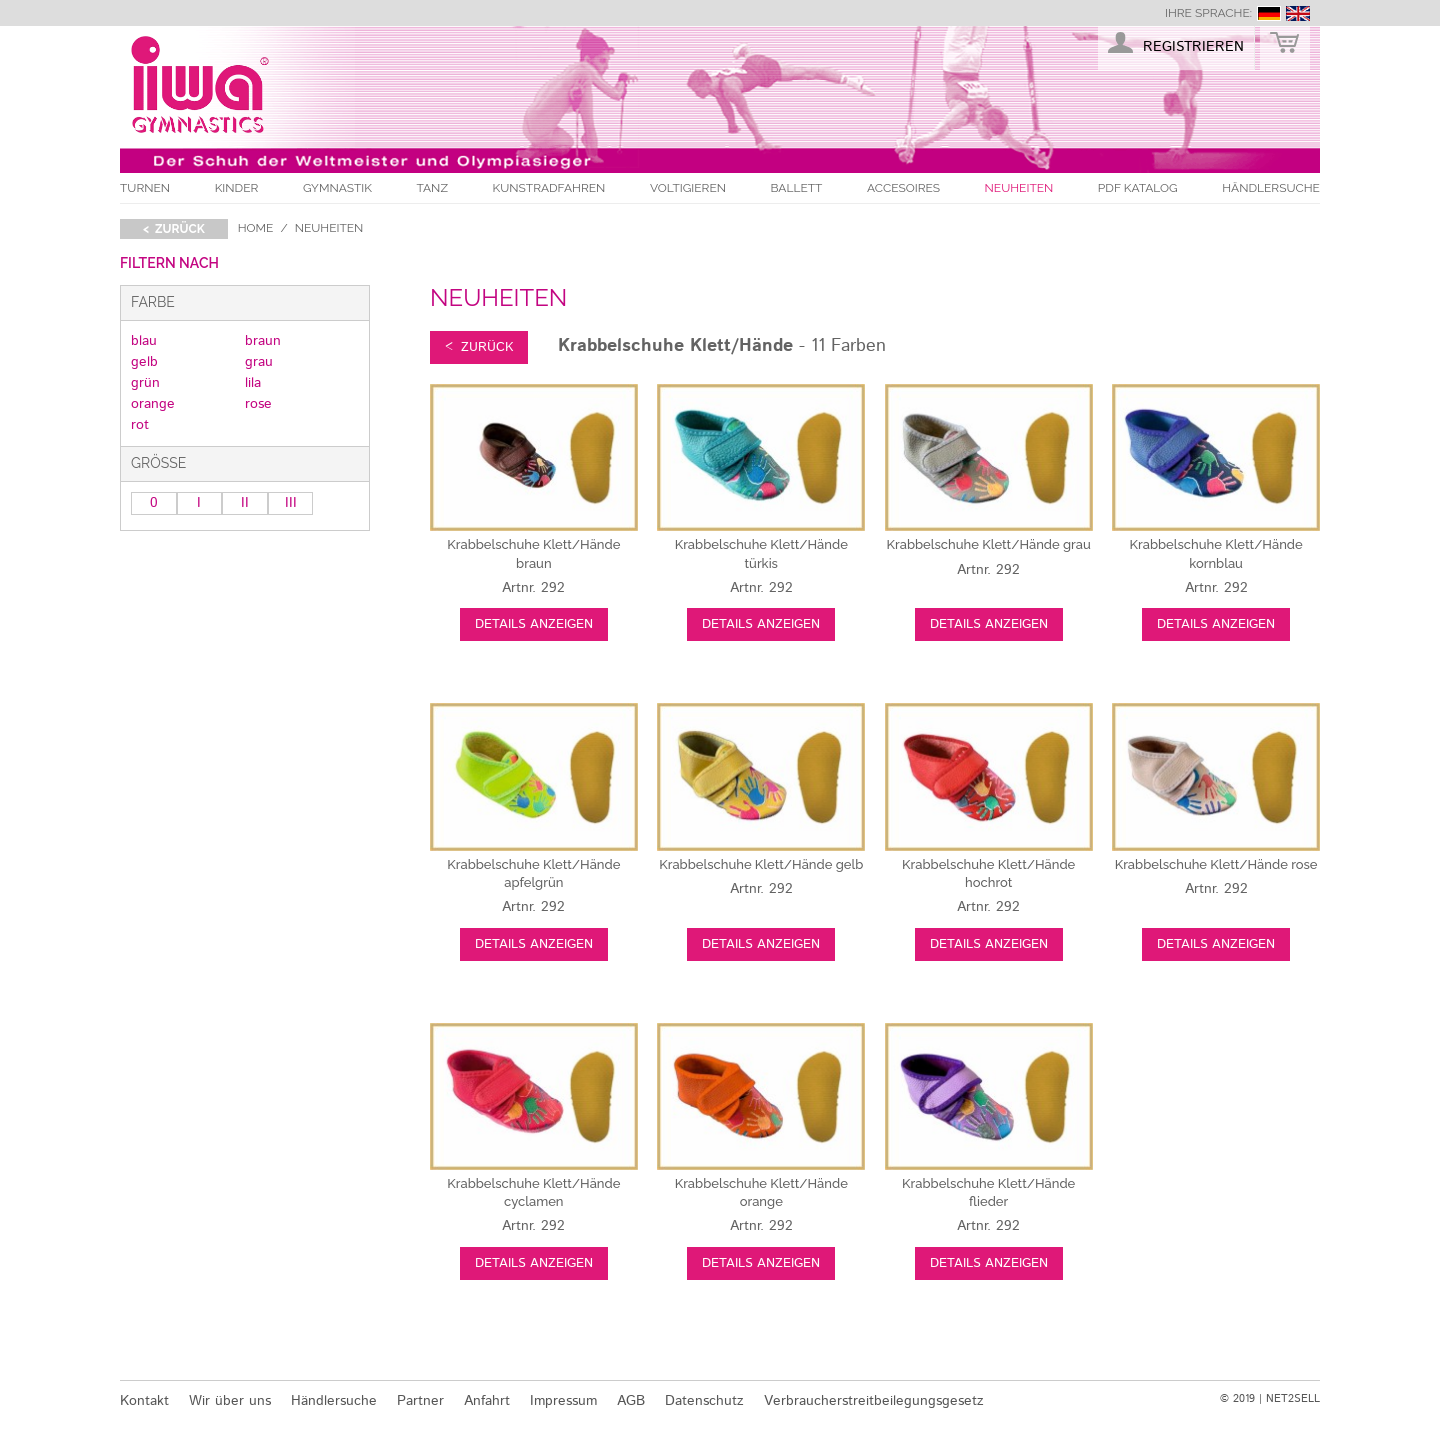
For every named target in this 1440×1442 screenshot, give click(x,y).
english (1298, 13)
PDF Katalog (1138, 188)
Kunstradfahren (549, 188)
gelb (144, 362)
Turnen (145, 188)
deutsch (1269, 13)
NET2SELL (1293, 1399)
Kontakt (144, 1401)
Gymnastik (337, 188)
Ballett (797, 188)
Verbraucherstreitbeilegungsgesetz (874, 1401)
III (291, 503)
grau (259, 362)
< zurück (174, 229)
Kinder (237, 188)
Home (256, 228)
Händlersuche (1271, 188)
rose (258, 404)
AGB (631, 1401)
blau (144, 341)
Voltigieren (688, 188)
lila (253, 383)
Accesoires (903, 188)
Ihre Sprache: (1208, 13)
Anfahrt (487, 1401)
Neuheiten (1019, 188)
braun (263, 341)
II (245, 503)
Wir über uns (230, 1401)
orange (153, 404)
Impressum (563, 1401)
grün (145, 383)
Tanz (432, 188)
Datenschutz (704, 1401)
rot (140, 425)
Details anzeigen (534, 624)
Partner (420, 1401)
